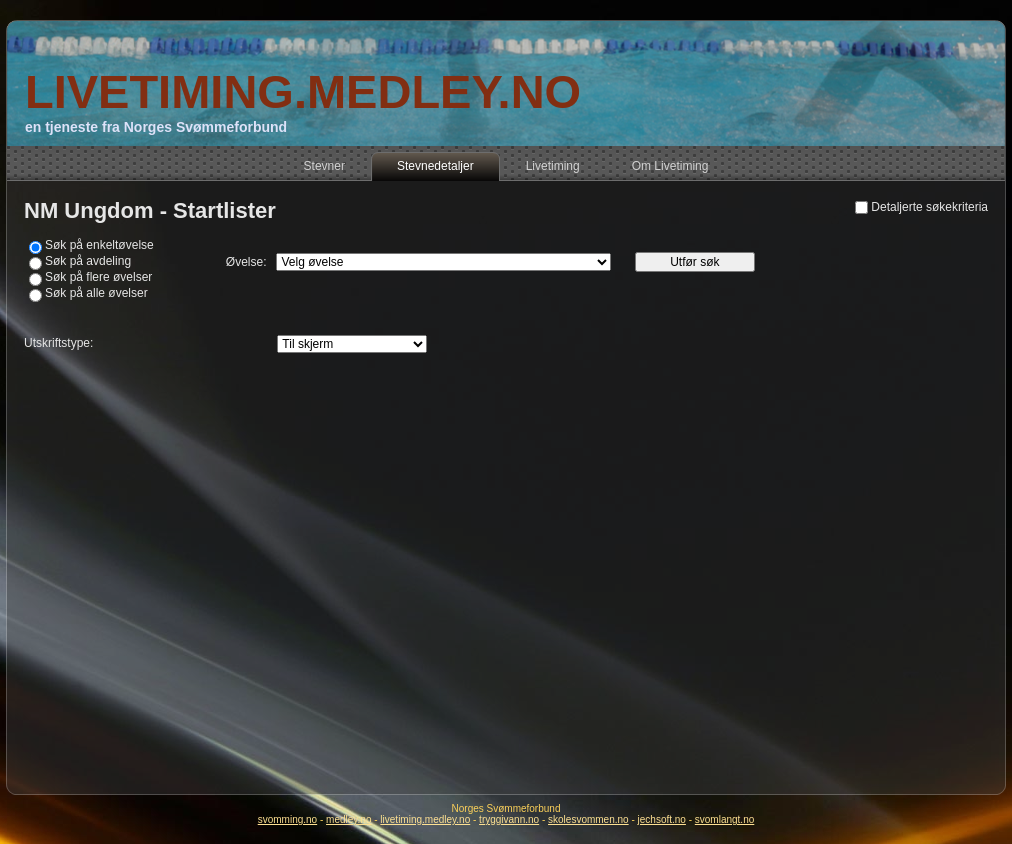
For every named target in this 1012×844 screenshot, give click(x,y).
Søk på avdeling (88, 261)
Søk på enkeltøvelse (99, 245)
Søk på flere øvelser (98, 277)
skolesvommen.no (588, 819)
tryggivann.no (509, 819)
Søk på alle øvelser (96, 293)
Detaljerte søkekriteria (929, 207)
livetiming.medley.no (425, 819)
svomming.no (287, 819)
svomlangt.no (724, 819)
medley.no (348, 819)
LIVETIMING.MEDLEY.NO (303, 91)
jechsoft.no (662, 819)
